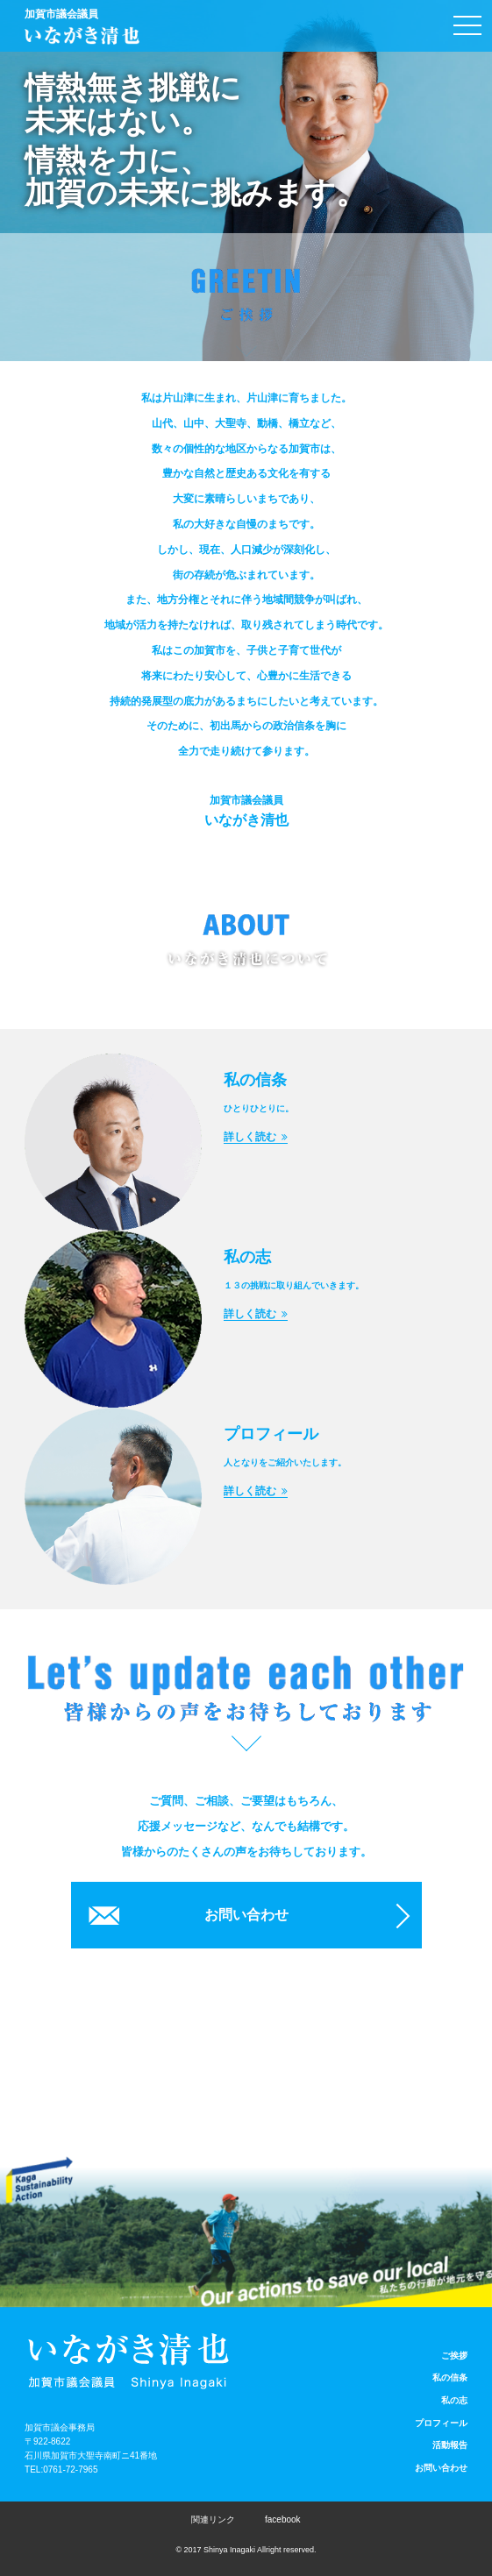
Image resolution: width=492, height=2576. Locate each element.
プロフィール (441, 2423)
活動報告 (449, 2445)
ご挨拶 (454, 2355)
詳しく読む (256, 1137)
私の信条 (449, 2377)
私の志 (454, 2400)
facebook (283, 2519)
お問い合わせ (246, 1914)
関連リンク (213, 2519)
